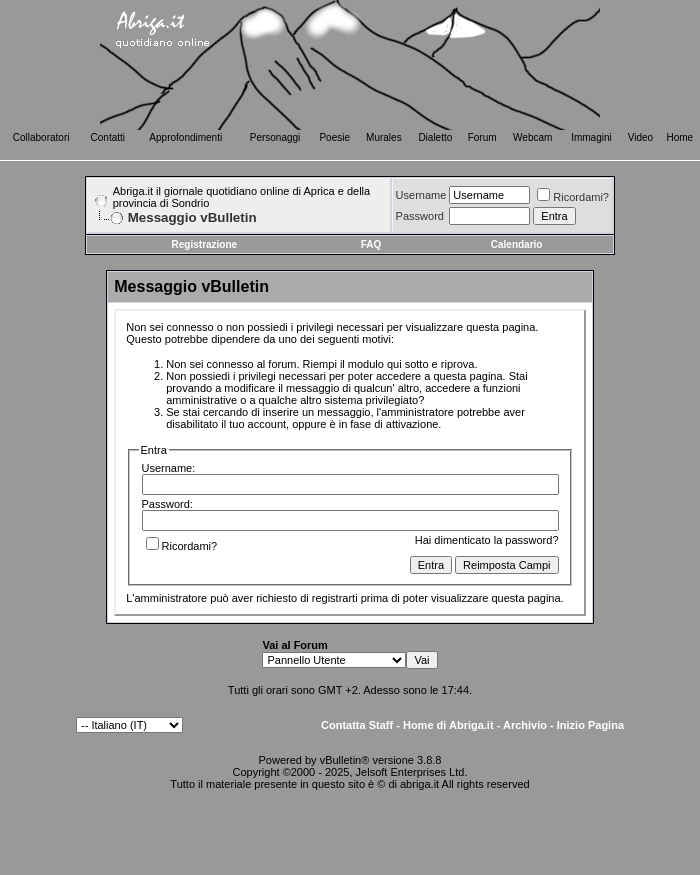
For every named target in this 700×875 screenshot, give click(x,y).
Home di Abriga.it (448, 725)
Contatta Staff (357, 725)
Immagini (591, 137)
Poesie (334, 137)
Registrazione (205, 244)
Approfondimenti (185, 137)
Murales (384, 137)
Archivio (525, 725)
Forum (482, 137)
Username (421, 195)
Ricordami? (573, 197)
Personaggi (275, 137)
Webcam (532, 137)
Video (640, 137)
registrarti (335, 598)
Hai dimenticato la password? (487, 540)
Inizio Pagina (590, 725)
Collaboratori (41, 137)
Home (680, 137)
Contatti (108, 137)
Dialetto (435, 137)
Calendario (517, 244)
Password (420, 216)
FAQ (371, 244)
